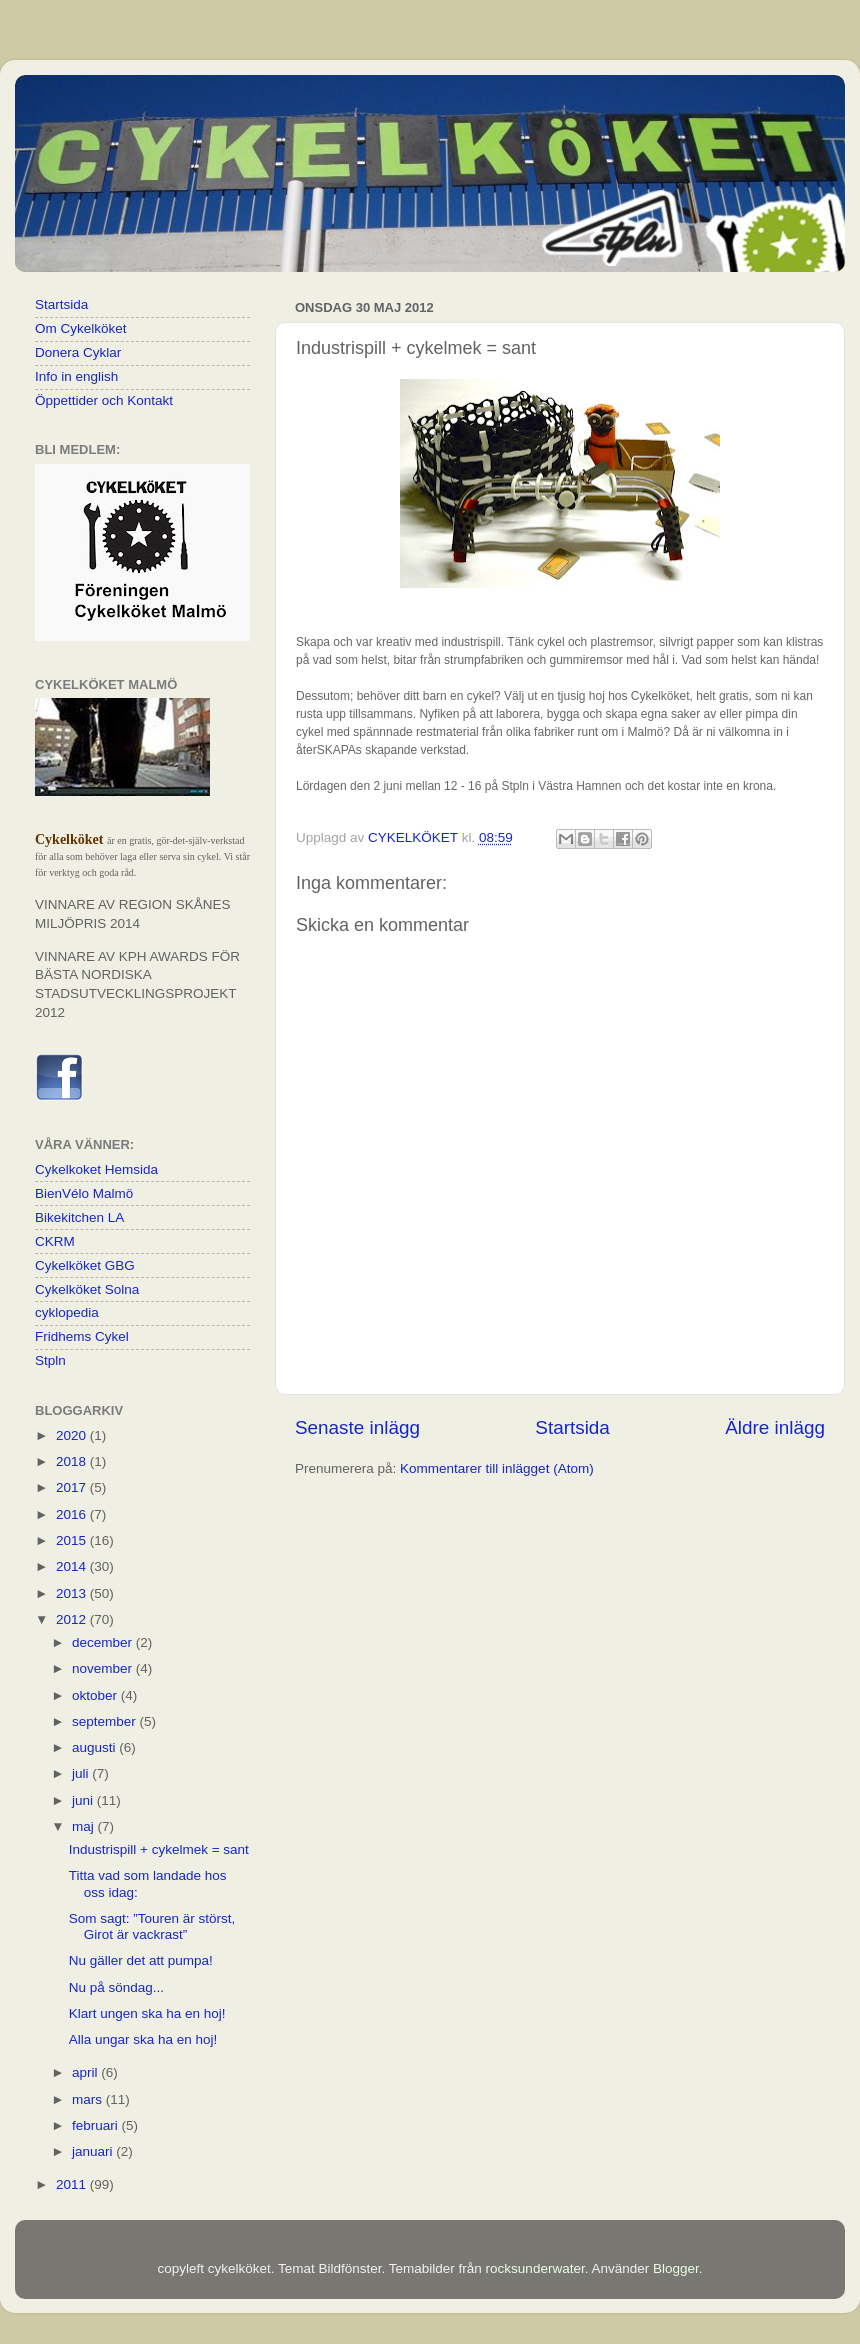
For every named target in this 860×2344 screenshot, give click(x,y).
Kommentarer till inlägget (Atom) (497, 1468)
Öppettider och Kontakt (104, 400)
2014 (73, 1566)
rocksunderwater (535, 2268)
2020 (73, 1435)
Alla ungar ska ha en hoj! (143, 2039)
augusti (95, 1747)
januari (94, 2151)
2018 (73, 1461)
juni (84, 1800)
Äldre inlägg (775, 1427)
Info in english (76, 376)
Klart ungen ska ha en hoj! (147, 2013)
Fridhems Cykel (82, 1336)
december (104, 1642)
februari (97, 2125)
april (86, 2072)
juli (82, 1773)
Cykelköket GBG (85, 1265)
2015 (73, 1540)
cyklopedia (67, 1312)
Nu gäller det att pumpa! (141, 1960)
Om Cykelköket (81, 328)
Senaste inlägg (357, 1427)
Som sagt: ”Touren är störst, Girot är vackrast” (152, 1926)
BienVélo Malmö (84, 1193)
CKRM (55, 1241)
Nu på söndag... (116, 1987)
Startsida (572, 1427)
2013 (73, 1593)
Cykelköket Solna (87, 1289)
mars (89, 2099)
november (104, 1668)
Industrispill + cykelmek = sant (159, 1849)
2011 (73, 2184)
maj (85, 1826)
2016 (73, 1514)
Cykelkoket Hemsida (96, 1169)
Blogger (676, 2268)
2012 (73, 1619)
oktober (96, 1695)
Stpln (50, 1360)
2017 (73, 1487)
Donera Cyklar (78, 352)
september (106, 1721)
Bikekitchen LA (79, 1217)
